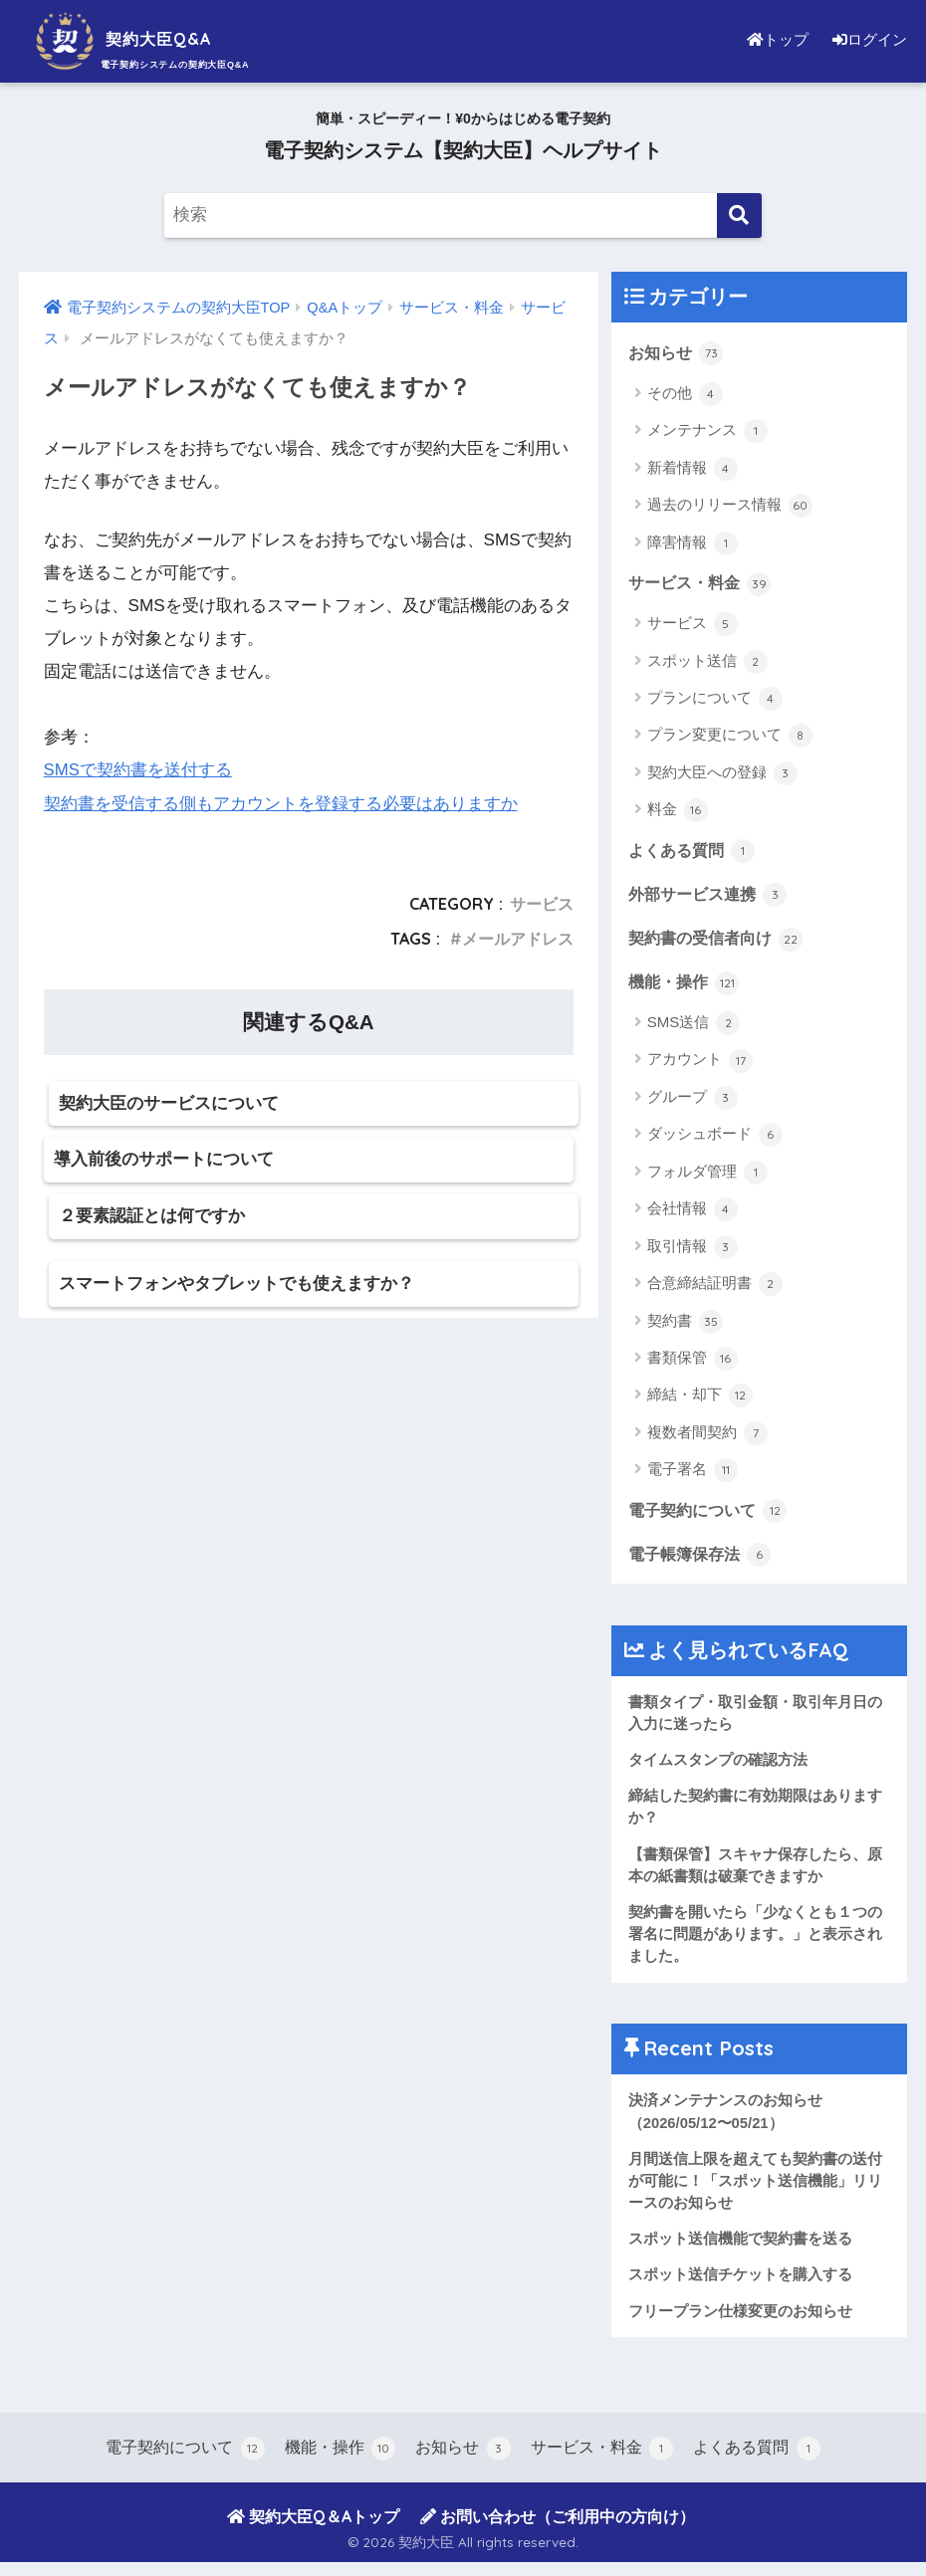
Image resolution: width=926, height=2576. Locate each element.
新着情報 (692, 469)
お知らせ (678, 352)
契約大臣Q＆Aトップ (313, 2529)
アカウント (700, 1064)
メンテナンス (707, 432)
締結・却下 (700, 1399)
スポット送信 (707, 663)
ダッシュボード (715, 1139)
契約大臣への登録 (722, 774)
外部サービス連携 (712, 896)
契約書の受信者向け (720, 941)
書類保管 (692, 1363)
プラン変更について (729, 738)
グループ (692, 1102)
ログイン (867, 39)
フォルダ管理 (707, 1176)
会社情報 (692, 1213)
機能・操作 (686, 985)
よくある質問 (695, 852)
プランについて (715, 700)
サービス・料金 (703, 583)
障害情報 (692, 543)
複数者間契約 (707, 1437)
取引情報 (692, 1250)
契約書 (685, 1325)
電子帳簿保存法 (703, 1559)
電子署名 (692, 1474)
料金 (677, 812)
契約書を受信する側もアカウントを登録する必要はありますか (281, 802)
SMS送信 (694, 1027)
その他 (685, 394)
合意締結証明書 (715, 1288)
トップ (772, 39)
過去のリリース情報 (729, 507)
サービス (542, 903)
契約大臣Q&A (143, 38)
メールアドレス (518, 938)
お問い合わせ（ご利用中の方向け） (557, 2529)
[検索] (739, 215)
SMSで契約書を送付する (138, 769)
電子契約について (712, 1514)
